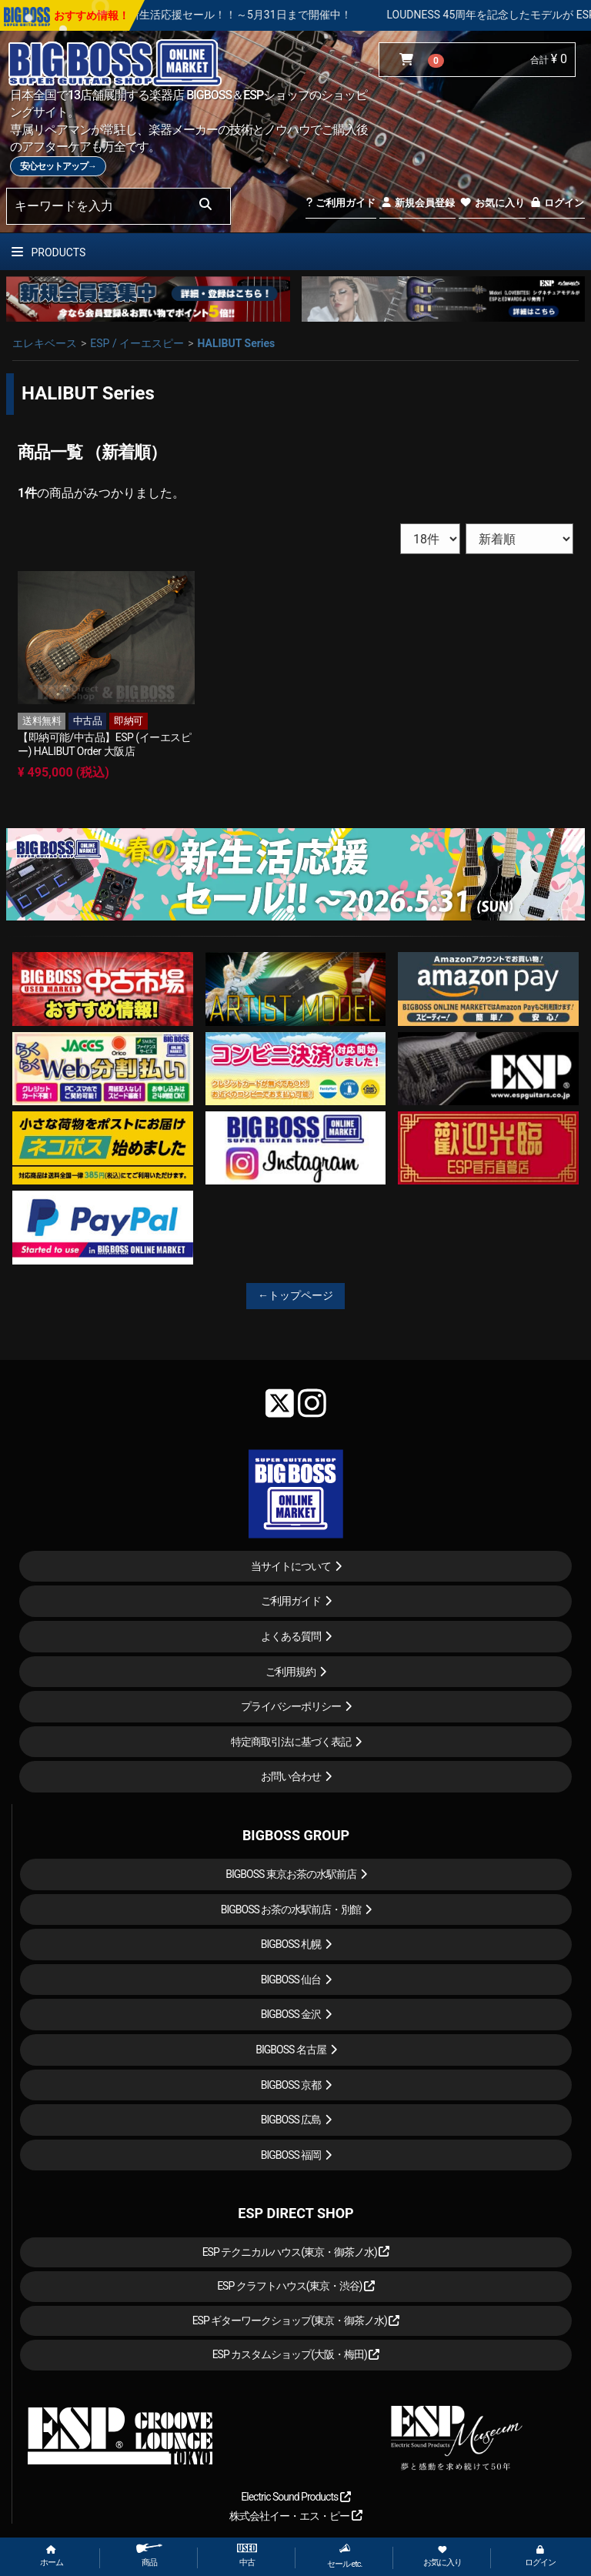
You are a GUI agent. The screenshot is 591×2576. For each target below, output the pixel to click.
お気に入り (491, 203)
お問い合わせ (291, 1776)
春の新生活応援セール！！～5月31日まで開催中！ (279, 14)
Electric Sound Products (295, 2497)
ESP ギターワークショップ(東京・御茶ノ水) (296, 2320)
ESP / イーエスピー (137, 343)
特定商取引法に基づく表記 (291, 1742)
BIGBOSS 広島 (291, 2119)
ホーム (51, 2556)
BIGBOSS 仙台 (291, 1979)
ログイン (556, 203)
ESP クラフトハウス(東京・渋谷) (296, 2286)
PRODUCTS (48, 252)
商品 (149, 2556)
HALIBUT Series (236, 343)
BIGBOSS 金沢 (291, 2014)
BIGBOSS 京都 (291, 2085)
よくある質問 (291, 1636)
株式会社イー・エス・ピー (295, 2516)
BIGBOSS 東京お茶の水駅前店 (290, 1874)
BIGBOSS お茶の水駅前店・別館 (291, 1909)
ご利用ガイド (340, 203)
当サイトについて (291, 1566)
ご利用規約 (290, 1672)
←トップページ (295, 1295)
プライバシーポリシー (291, 1706)
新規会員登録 (417, 203)
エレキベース (44, 343)
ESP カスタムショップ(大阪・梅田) (296, 2354)
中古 (247, 2556)
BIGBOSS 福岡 (291, 2155)
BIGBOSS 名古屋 (290, 2049)
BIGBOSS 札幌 (291, 1944)
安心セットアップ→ (58, 166)
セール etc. (344, 2556)
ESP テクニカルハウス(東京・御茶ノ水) (296, 2252)
